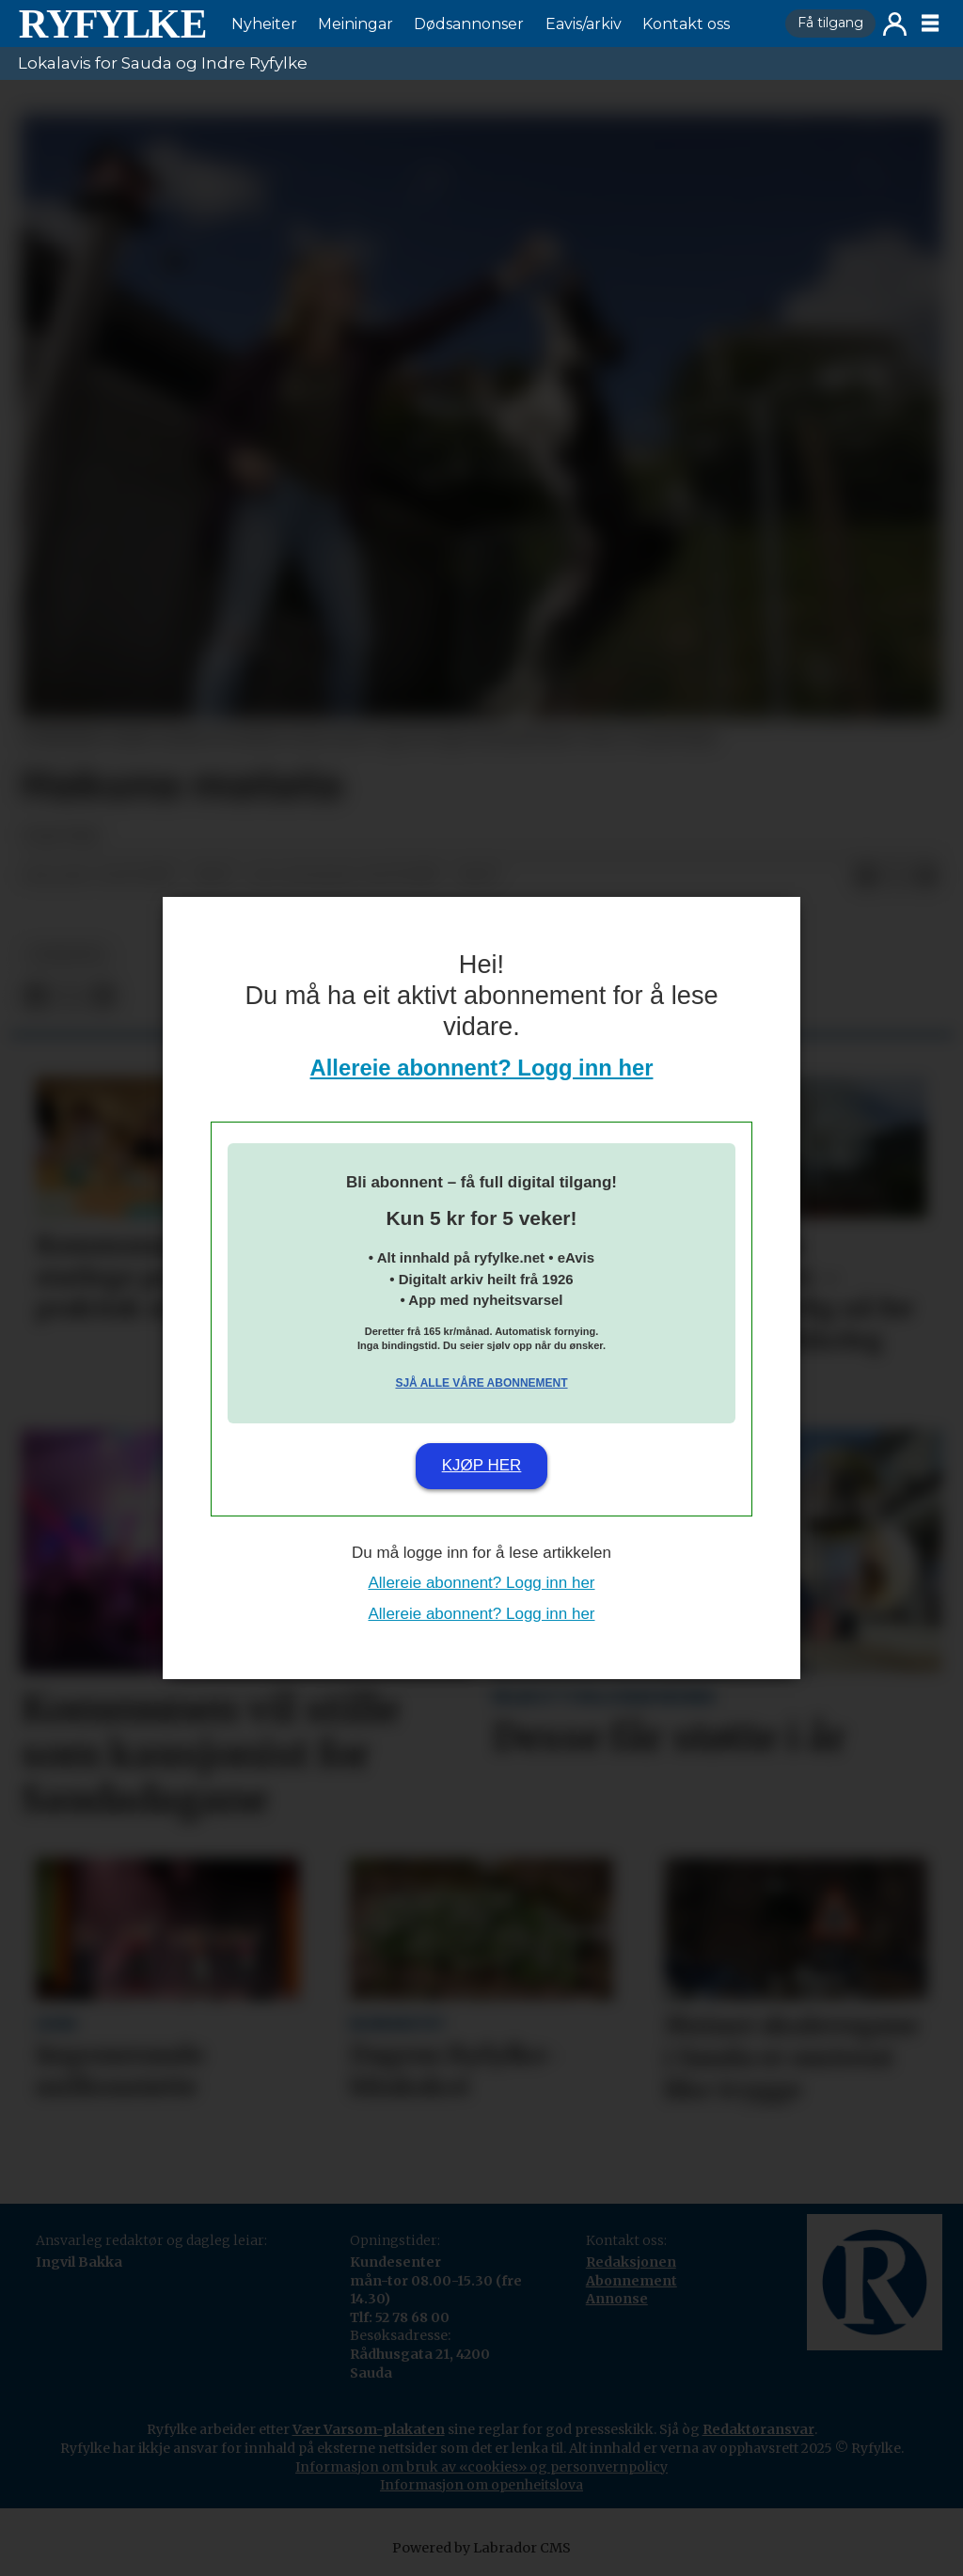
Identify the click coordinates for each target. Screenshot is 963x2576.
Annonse (617, 2298)
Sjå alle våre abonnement (481, 1383)
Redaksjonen (631, 2262)
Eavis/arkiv (583, 24)
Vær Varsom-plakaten (368, 2429)
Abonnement (631, 2280)
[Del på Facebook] (866, 876)
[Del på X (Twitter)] (896, 876)
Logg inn (895, 24)
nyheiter (66, 955)
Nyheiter (264, 24)
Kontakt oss (686, 24)
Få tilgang (830, 22)
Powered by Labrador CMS (481, 2547)
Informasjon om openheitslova (481, 2484)
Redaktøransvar (758, 2429)
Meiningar (355, 24)
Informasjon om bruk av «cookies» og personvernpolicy (481, 2466)
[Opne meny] (930, 23)
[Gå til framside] (112, 23)
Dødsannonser (469, 24)
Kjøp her (482, 1465)
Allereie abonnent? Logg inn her (482, 1067)
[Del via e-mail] (926, 876)
